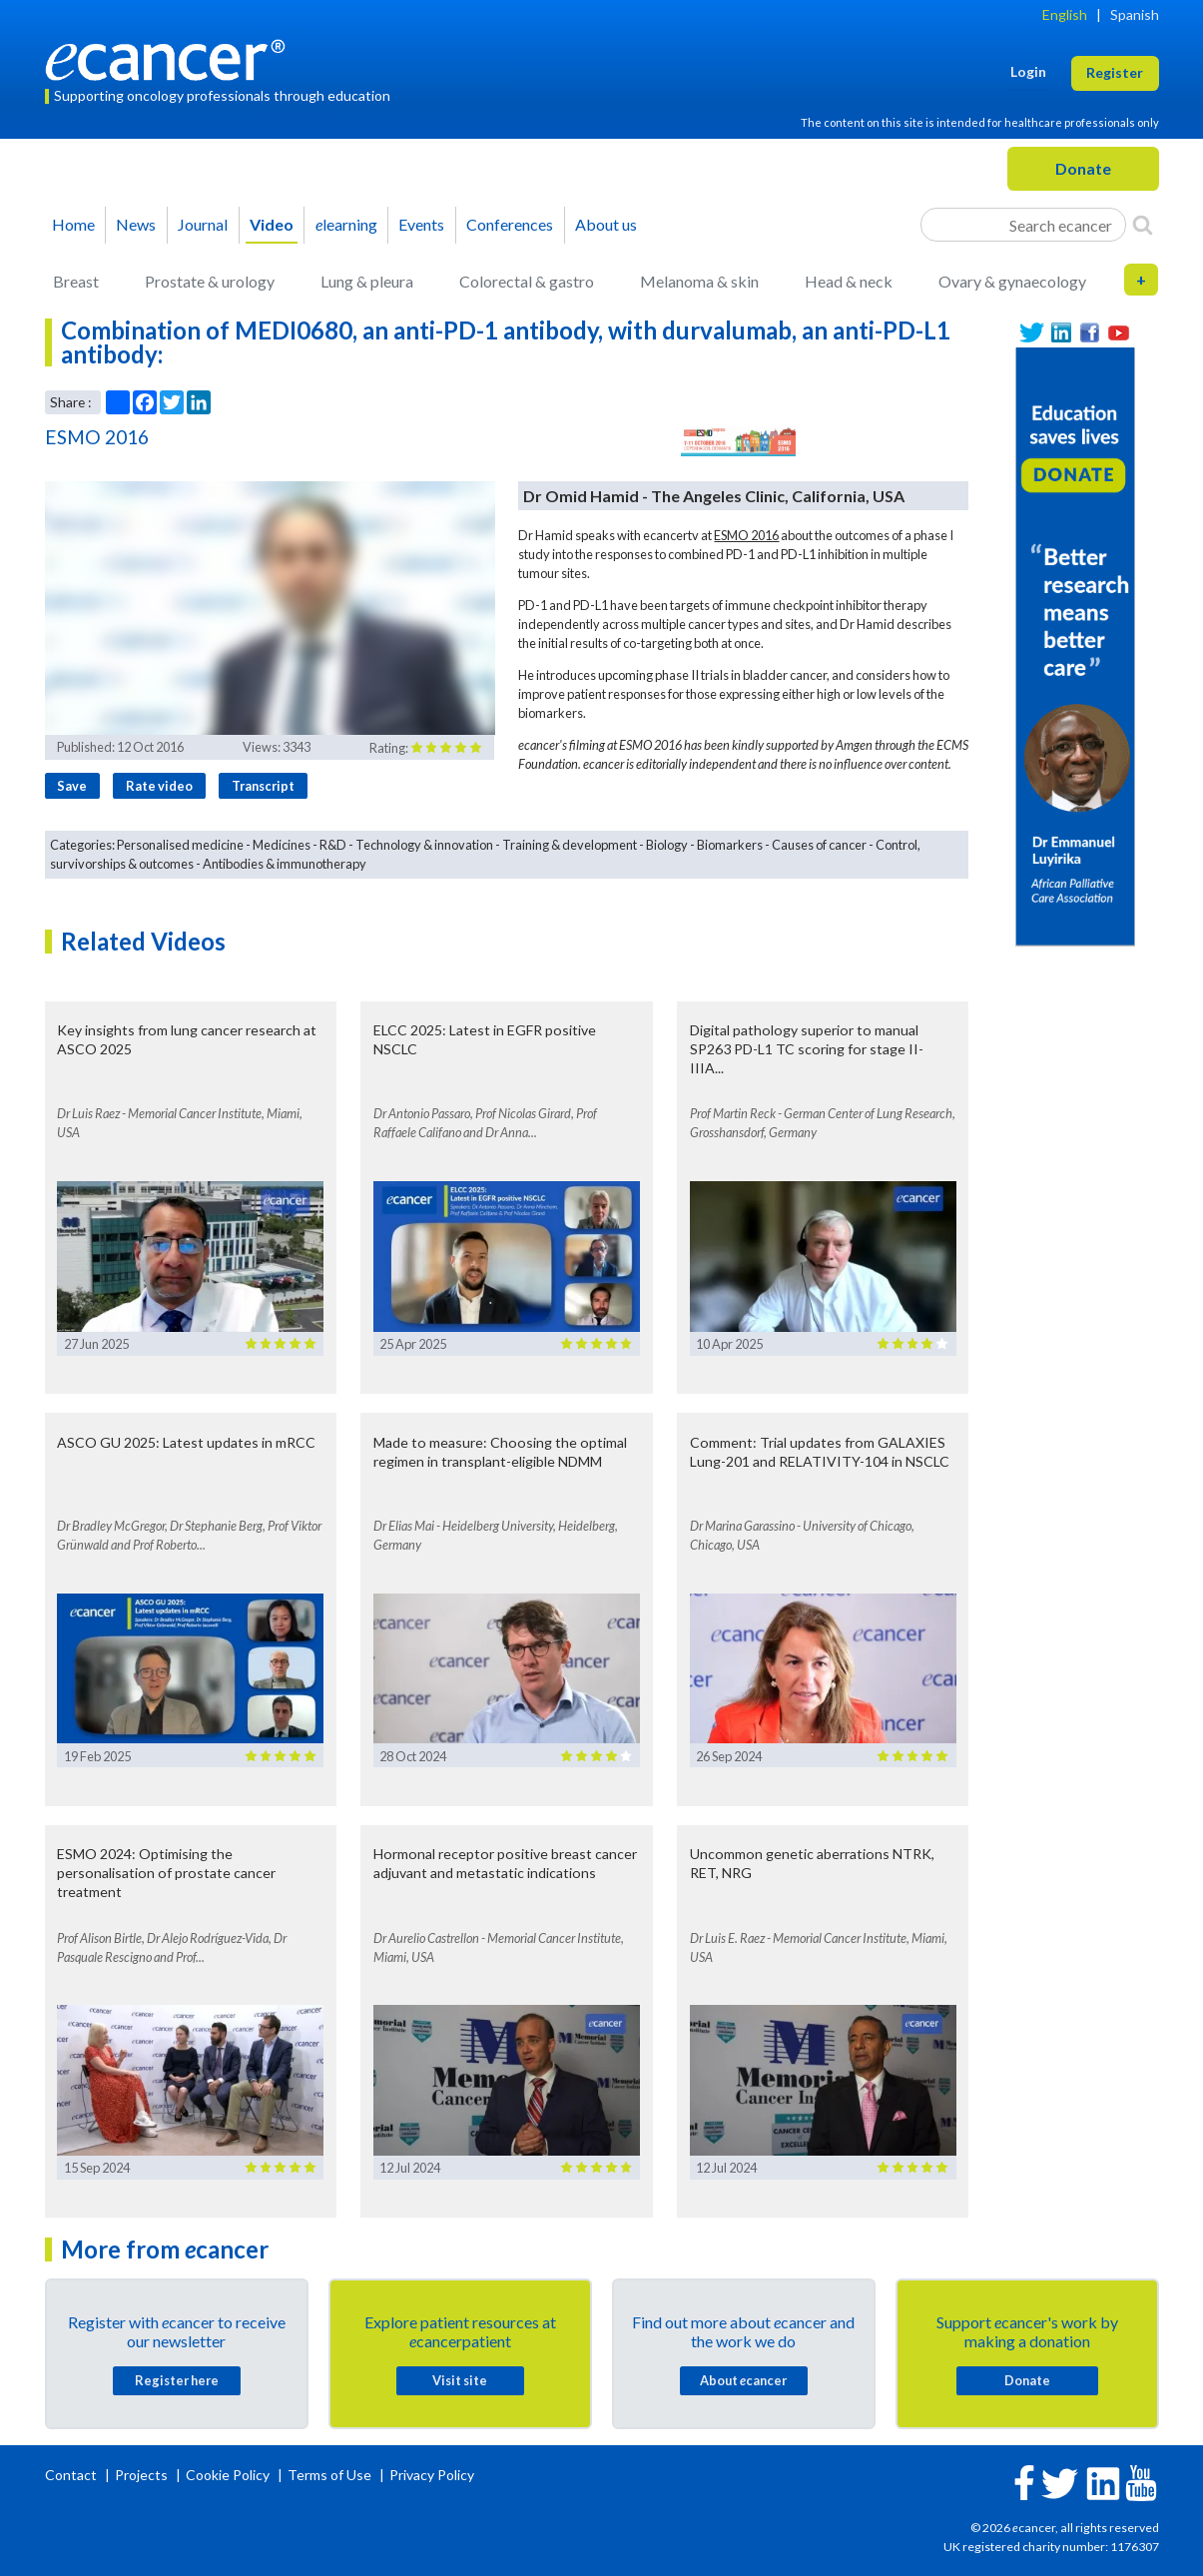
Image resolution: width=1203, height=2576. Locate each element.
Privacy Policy (431, 2474)
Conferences (509, 224)
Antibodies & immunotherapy (284, 864)
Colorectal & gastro (526, 281)
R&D (332, 845)
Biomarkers (730, 845)
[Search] (1142, 225)
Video (272, 224)
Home (73, 224)
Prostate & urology (210, 281)
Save (72, 786)
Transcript (263, 786)
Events (421, 224)
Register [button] (1114, 72)
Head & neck (849, 281)
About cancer (743, 2380)
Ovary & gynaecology (1012, 281)
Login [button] (1028, 71)
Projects (143, 2474)
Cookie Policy (228, 2474)
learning (346, 224)
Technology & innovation (424, 845)
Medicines (281, 845)
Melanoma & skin (699, 281)
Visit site (459, 2380)
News (136, 224)
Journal (203, 224)
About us (606, 224)
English (1064, 14)
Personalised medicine (180, 845)
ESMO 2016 (746, 535)
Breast (76, 281)
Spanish (1134, 14)
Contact (72, 2474)
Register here (177, 2380)
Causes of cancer (819, 845)
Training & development (569, 845)
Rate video (159, 786)
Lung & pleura (366, 281)
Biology (667, 845)
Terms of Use (329, 2474)
